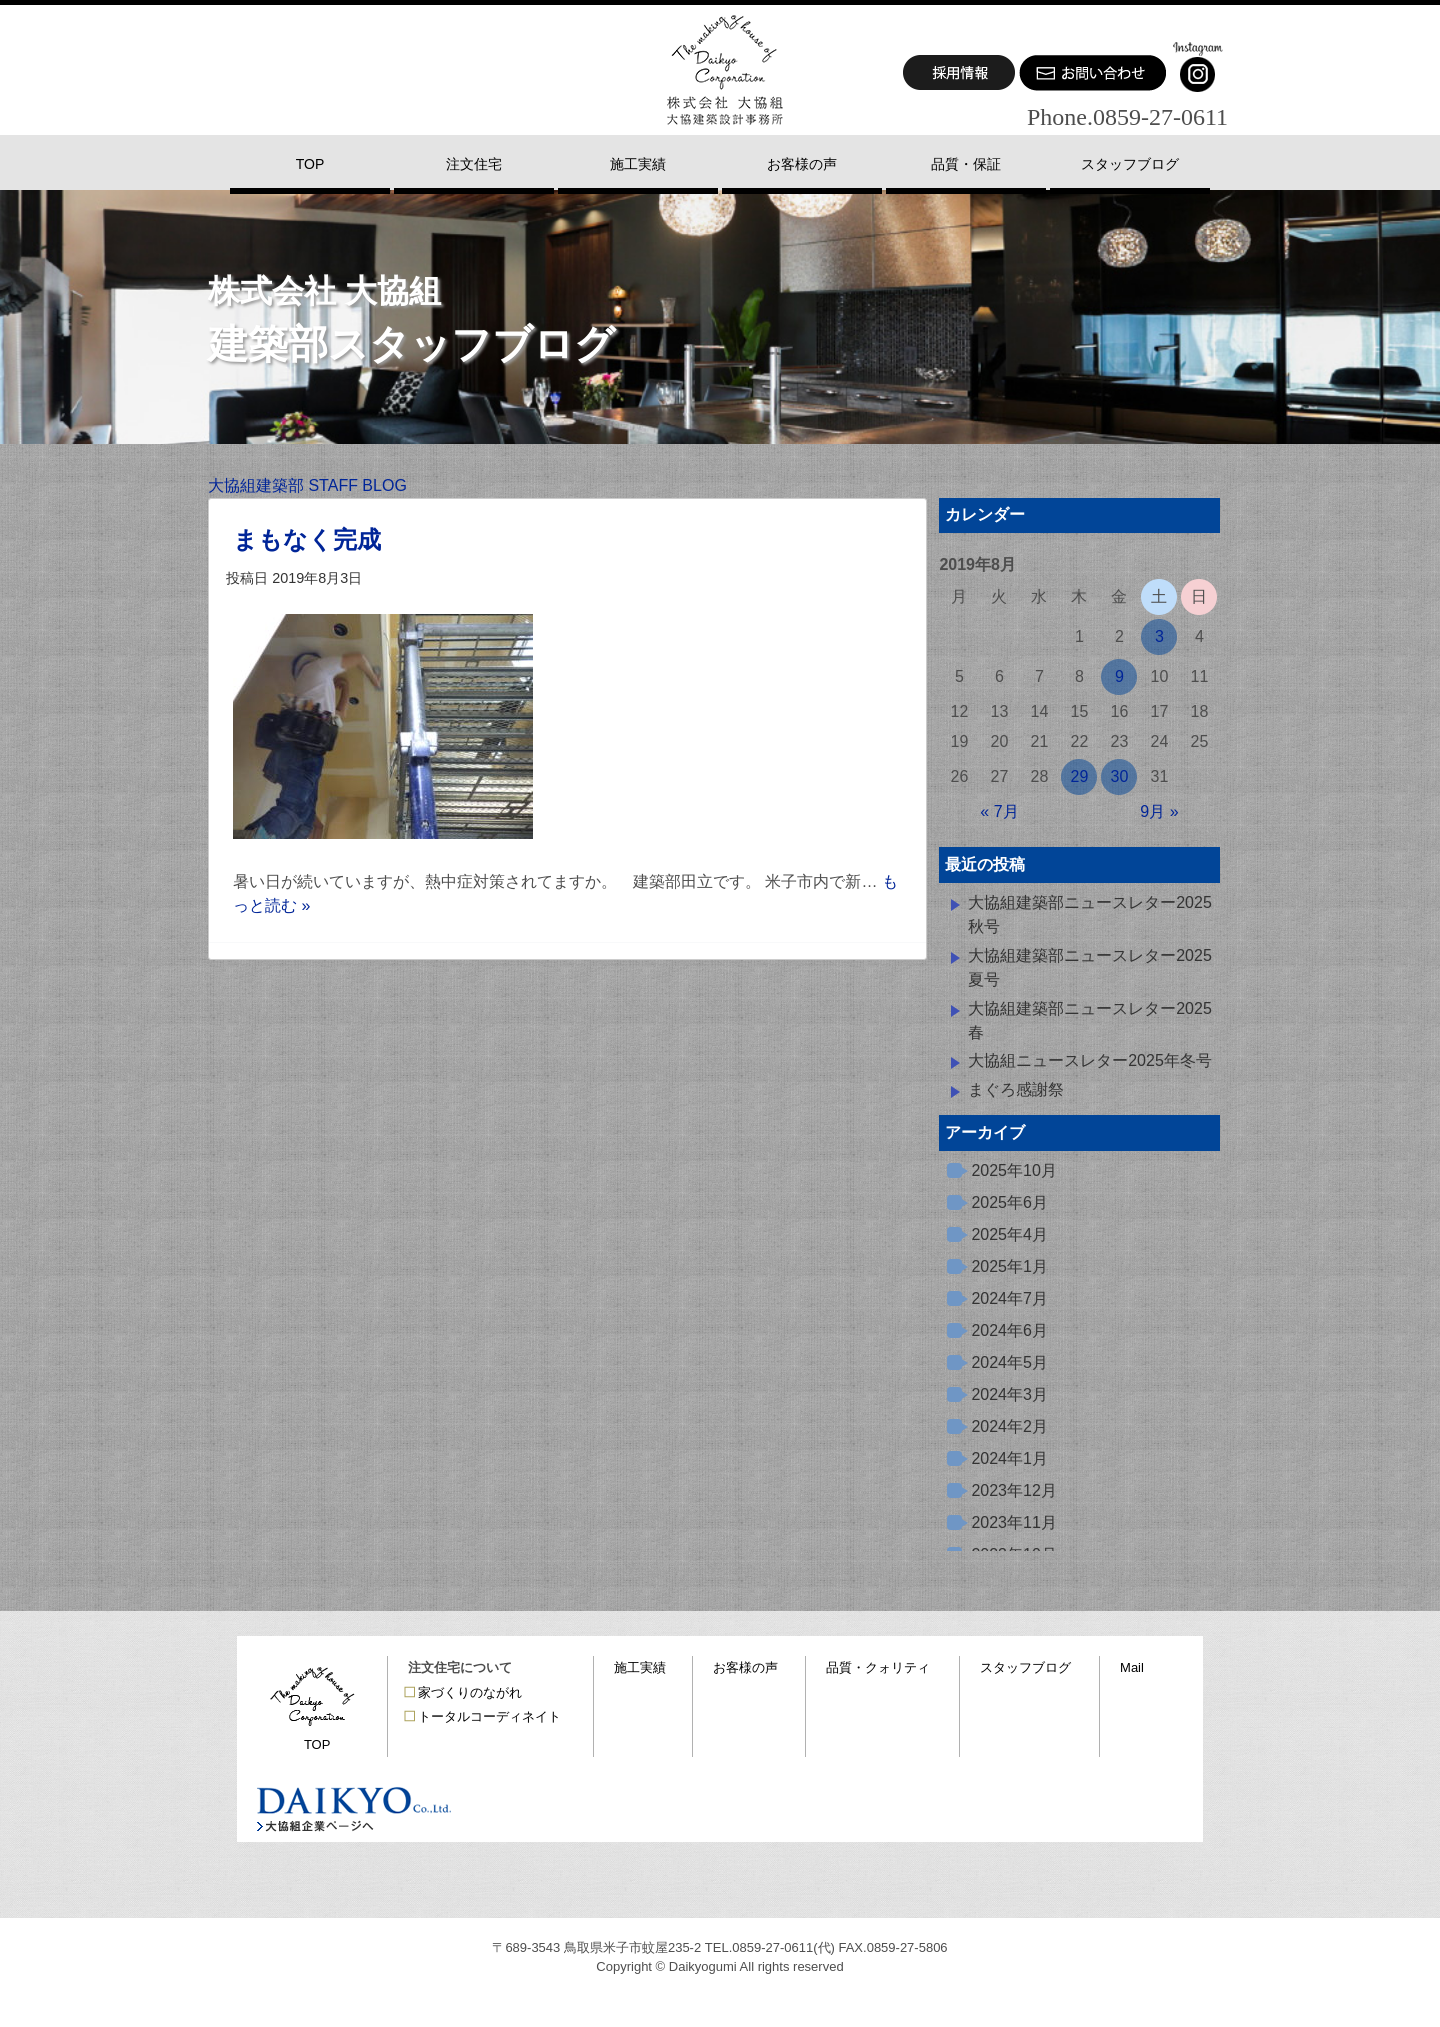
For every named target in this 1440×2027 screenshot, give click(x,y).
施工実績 (640, 1667)
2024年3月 (1009, 1394)
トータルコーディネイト (489, 1716)
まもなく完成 (307, 539)
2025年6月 (1009, 1202)
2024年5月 (1009, 1362)
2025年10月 (1013, 1170)
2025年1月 (1009, 1266)
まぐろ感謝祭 (1016, 1089)
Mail (1132, 1667)
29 (1080, 776)
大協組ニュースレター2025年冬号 (1090, 1060)
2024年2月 (1009, 1426)
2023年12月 (1013, 1490)
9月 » (1159, 811)
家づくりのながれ (470, 1692)
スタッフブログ (1025, 1667)
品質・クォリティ (878, 1667)
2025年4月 (1009, 1234)
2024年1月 (1009, 1458)
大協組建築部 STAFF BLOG (307, 485)
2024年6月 (1009, 1330)
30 (1120, 776)
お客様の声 (745, 1667)
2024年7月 (1009, 1298)
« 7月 (999, 811)
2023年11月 (1013, 1522)
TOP (317, 1744)
